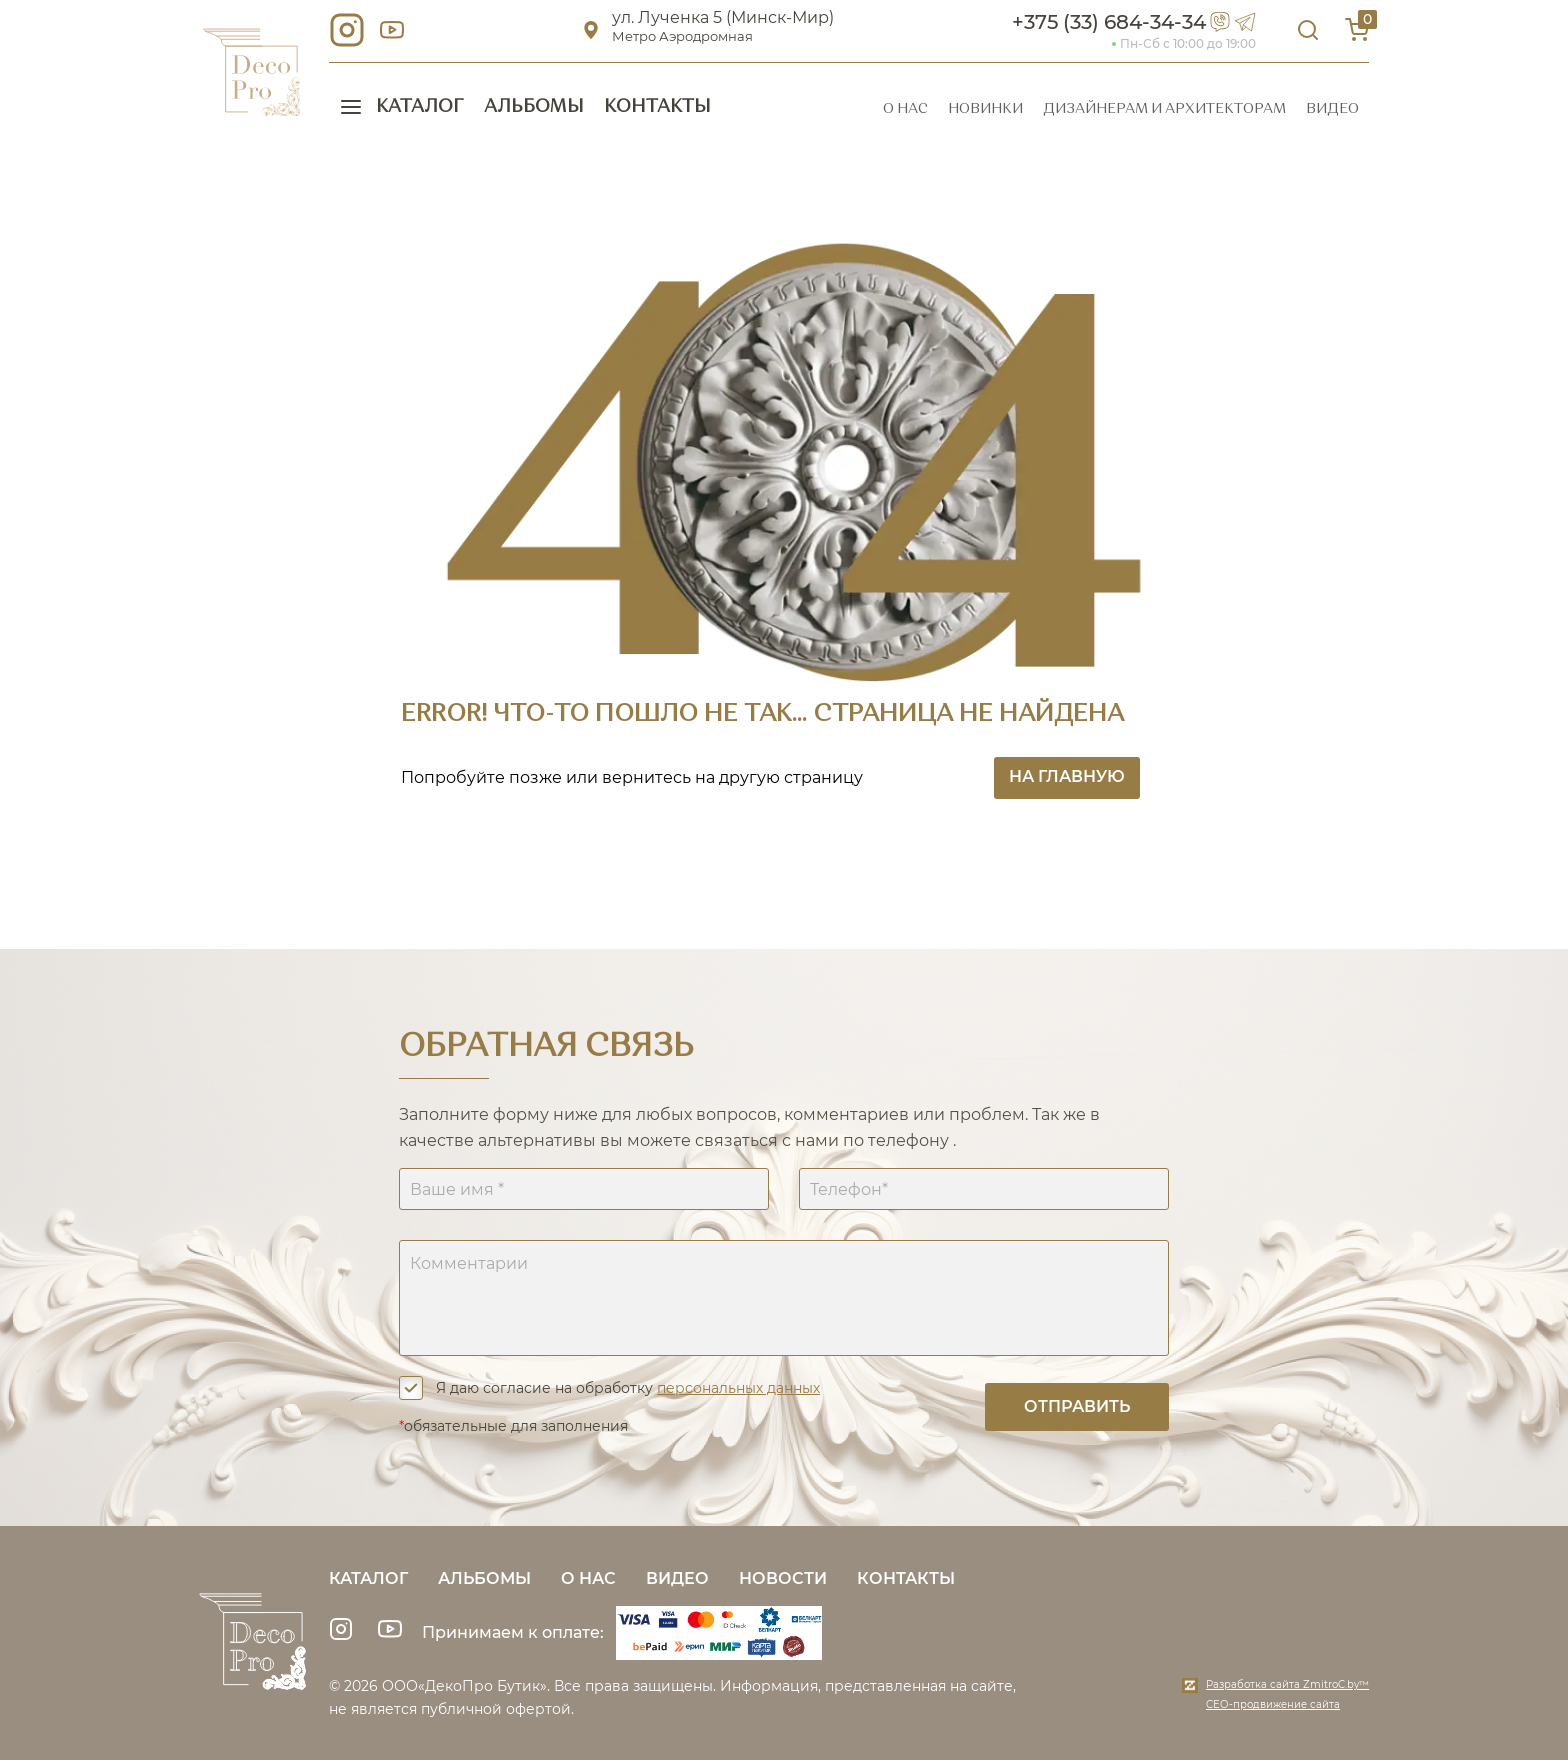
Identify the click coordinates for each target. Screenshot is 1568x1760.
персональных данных (738, 1388)
